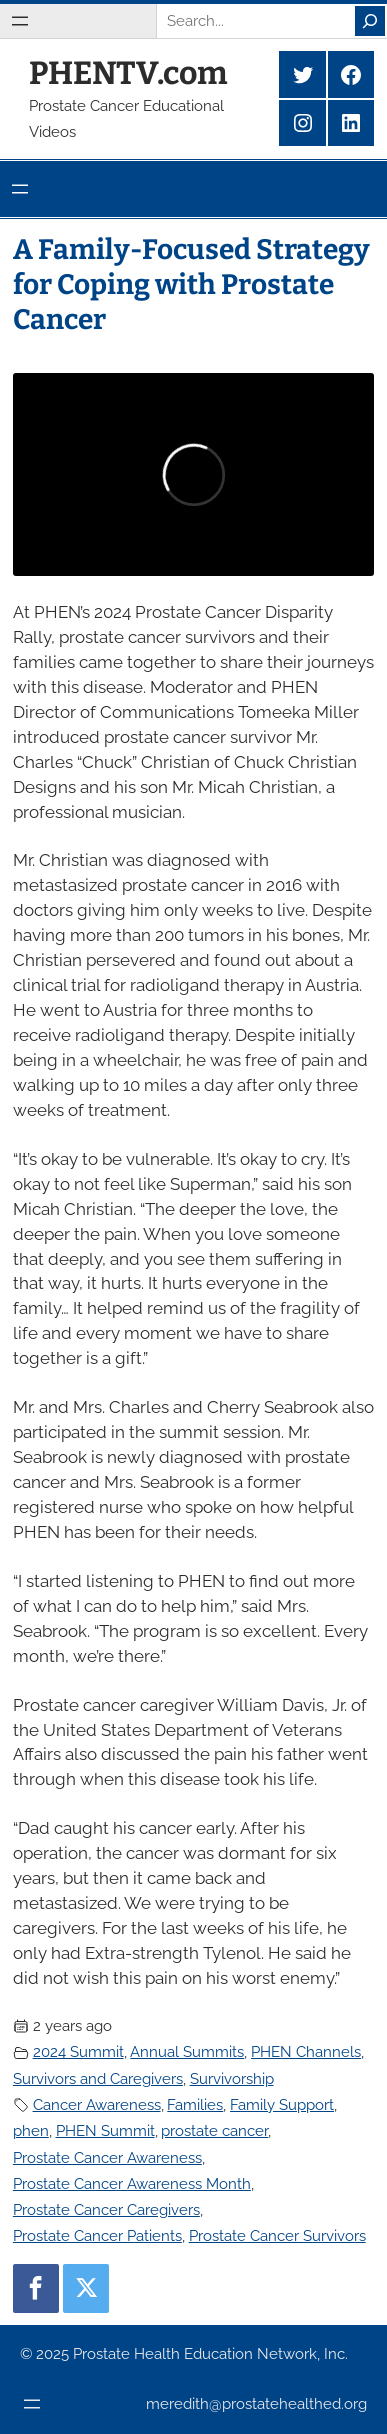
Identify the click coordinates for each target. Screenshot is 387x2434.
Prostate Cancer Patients (97, 2235)
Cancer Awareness (97, 2104)
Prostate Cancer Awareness (107, 2157)
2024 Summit (78, 2051)
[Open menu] (20, 21)
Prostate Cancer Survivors (277, 2235)
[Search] (370, 21)
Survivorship (232, 2078)
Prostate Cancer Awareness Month (132, 2183)
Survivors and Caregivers (98, 2078)
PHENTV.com (128, 73)
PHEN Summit (105, 2130)
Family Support (282, 2104)
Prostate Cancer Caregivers (106, 2209)
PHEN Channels (306, 2051)
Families (195, 2104)
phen (31, 2130)
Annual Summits (187, 2051)
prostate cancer (214, 2130)
